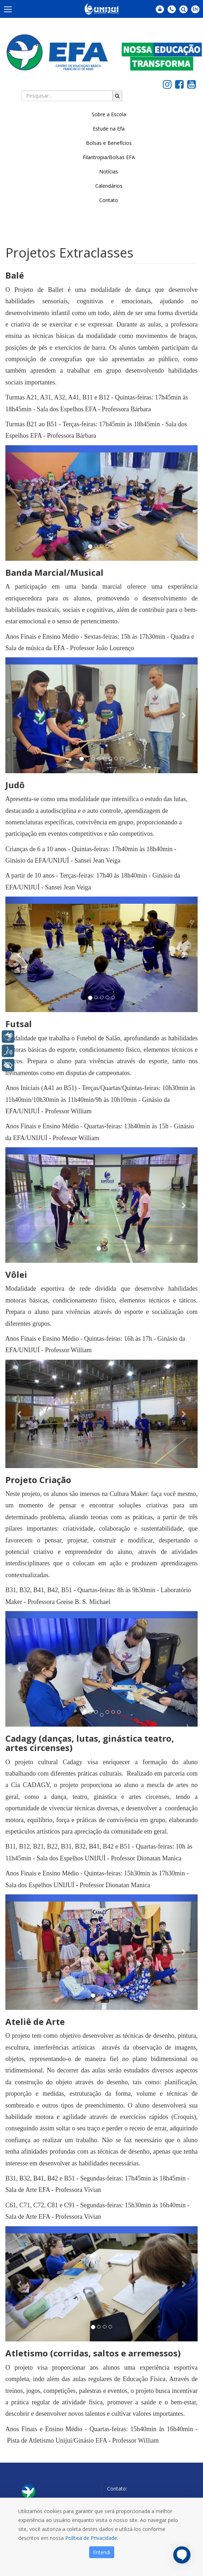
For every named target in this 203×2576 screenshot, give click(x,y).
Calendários (108, 185)
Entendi (101, 2552)
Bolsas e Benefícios (109, 142)
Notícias (108, 171)
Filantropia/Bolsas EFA (109, 157)
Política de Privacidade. (91, 2538)
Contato (108, 200)
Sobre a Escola (109, 114)
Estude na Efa (109, 128)
